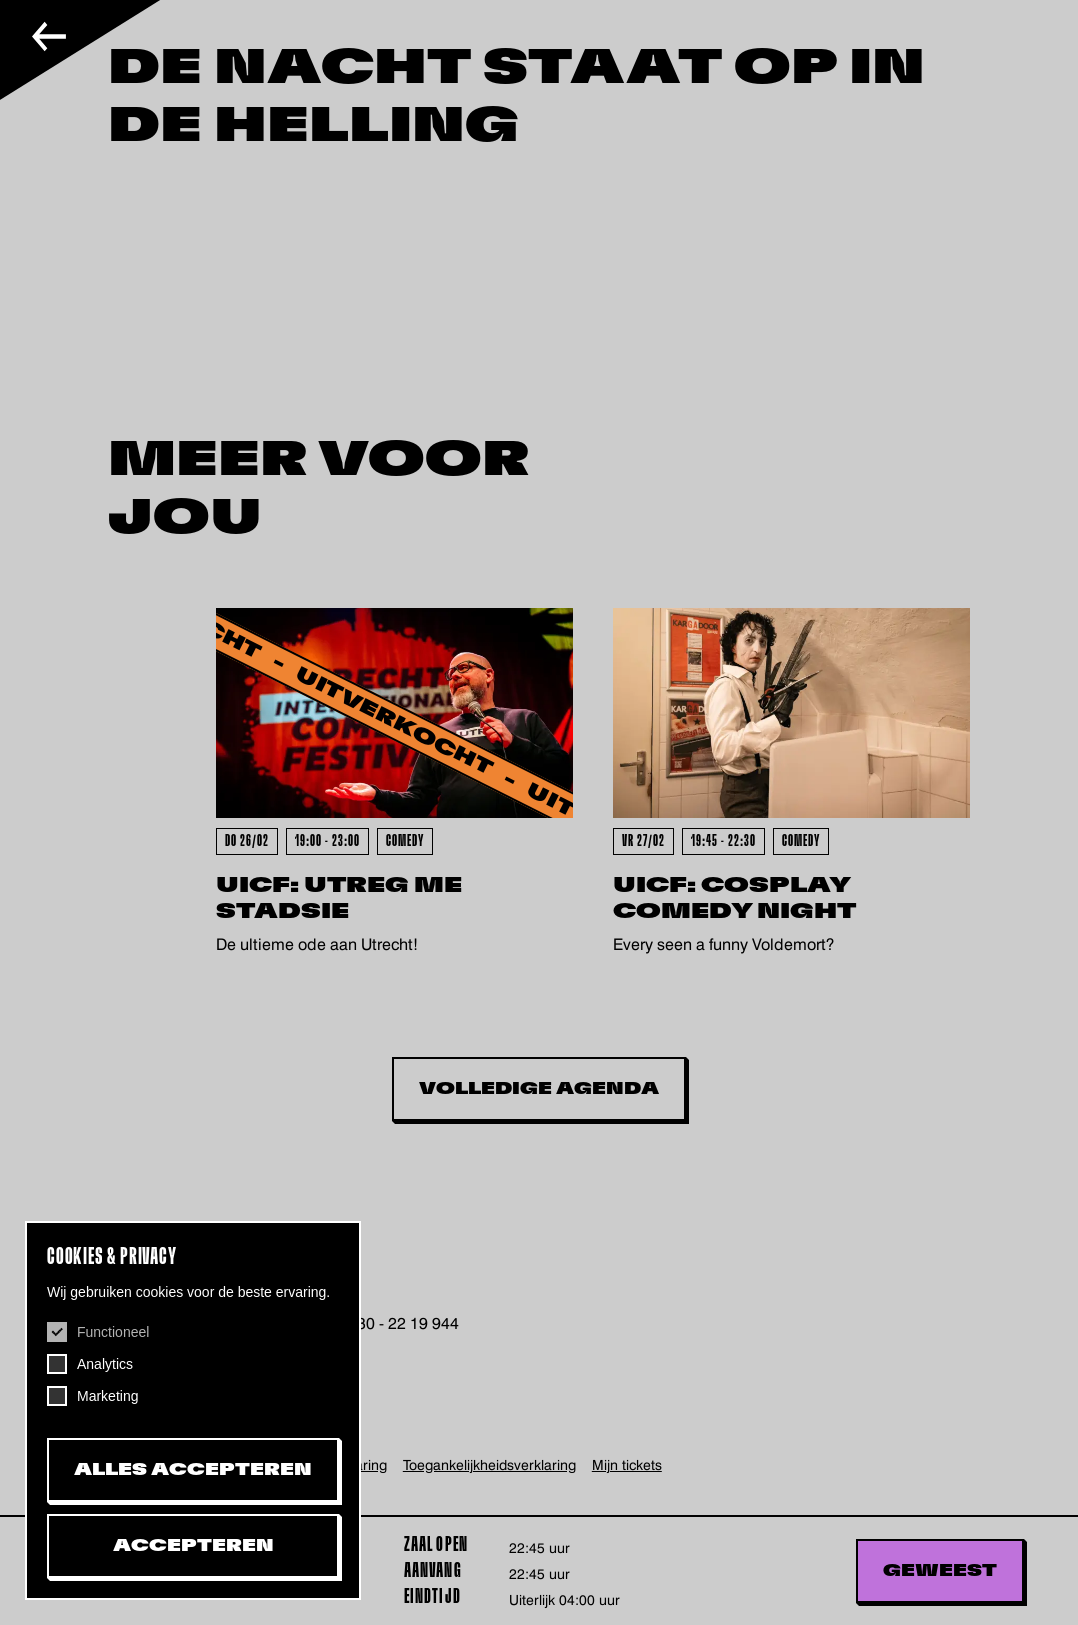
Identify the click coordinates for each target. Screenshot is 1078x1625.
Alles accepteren (193, 1470)
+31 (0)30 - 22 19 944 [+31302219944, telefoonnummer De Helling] (381, 1323)
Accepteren (193, 1546)
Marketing (107, 1396)
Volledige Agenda (539, 1089)
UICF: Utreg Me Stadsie (339, 898)
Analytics (105, 1364)
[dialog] (193, 1410)
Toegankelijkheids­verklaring (489, 1465)
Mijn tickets (627, 1465)
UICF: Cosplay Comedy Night (734, 898)
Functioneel (113, 1332)
